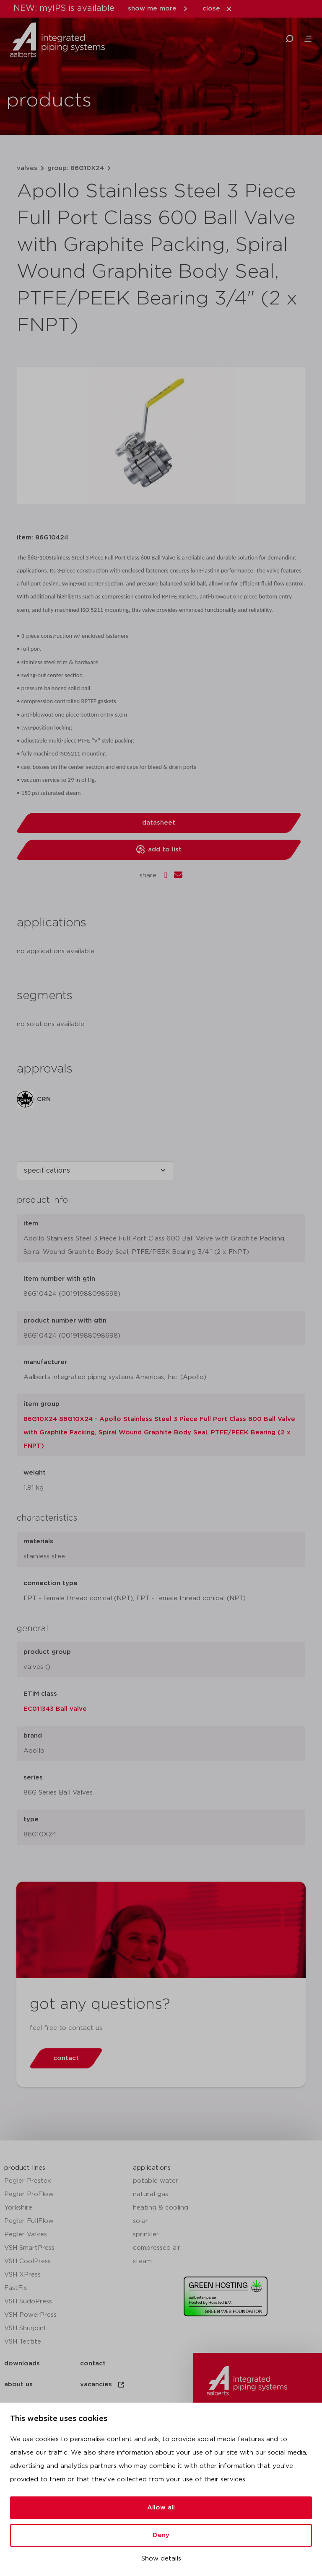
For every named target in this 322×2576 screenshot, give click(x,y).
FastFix (15, 2288)
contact (93, 2363)
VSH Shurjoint (25, 2328)
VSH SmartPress (29, 2248)
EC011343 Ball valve (55, 1709)
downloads (22, 2363)
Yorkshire (18, 2208)
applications (152, 2168)
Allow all (161, 2507)
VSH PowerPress (30, 2315)
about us (18, 2384)
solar (140, 2221)
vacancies (102, 2384)
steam (142, 2261)
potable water (155, 2181)
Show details (161, 2558)
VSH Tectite (22, 2342)
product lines (24, 2168)
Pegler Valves (25, 2234)
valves (27, 168)
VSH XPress (22, 2275)
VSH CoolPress (27, 2261)
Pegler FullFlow (29, 2221)
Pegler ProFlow (29, 2194)
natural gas (150, 2194)
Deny (161, 2535)
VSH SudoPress (28, 2301)
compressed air (156, 2248)
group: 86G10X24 (75, 168)
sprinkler (146, 2234)
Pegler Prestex (27, 2181)
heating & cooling (160, 2208)
